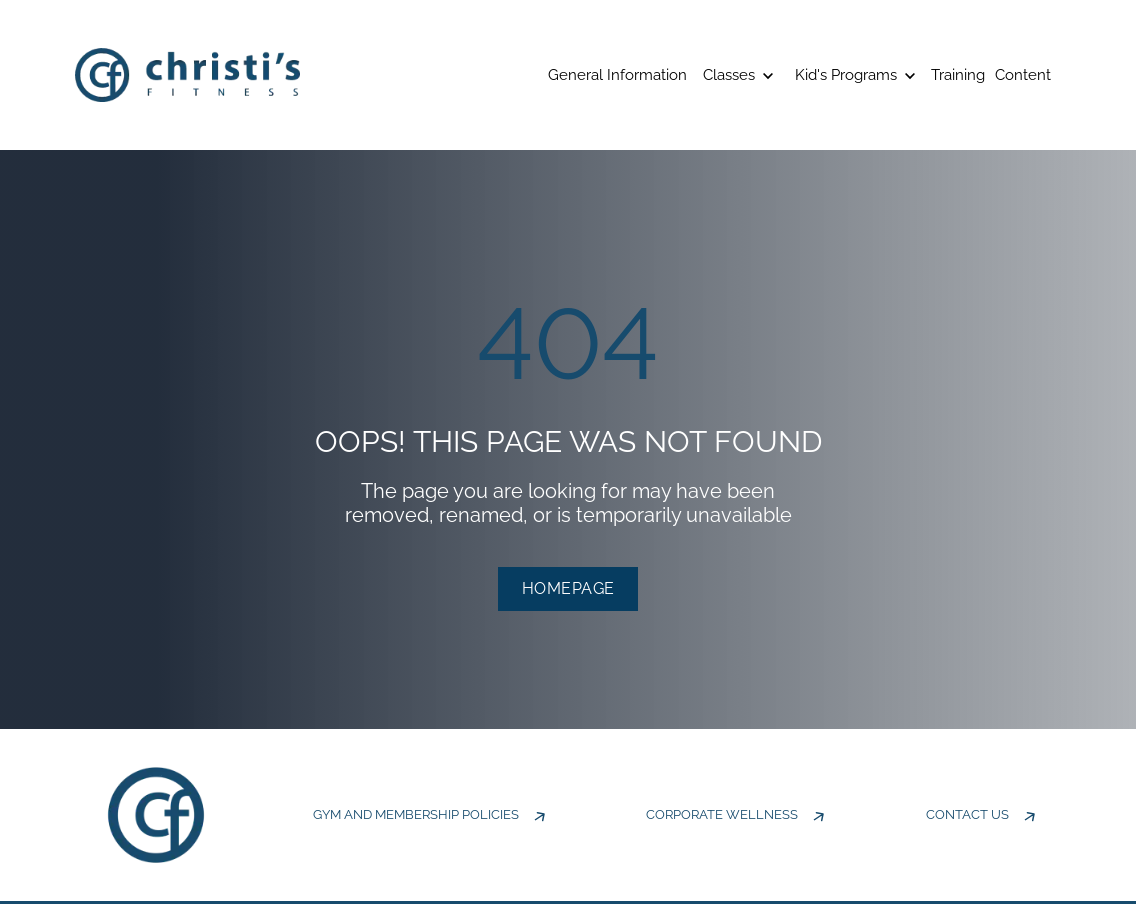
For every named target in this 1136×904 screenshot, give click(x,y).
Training (958, 75)
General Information (617, 75)
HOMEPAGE (568, 588)
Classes (738, 75)
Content (1023, 75)
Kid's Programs (855, 75)
